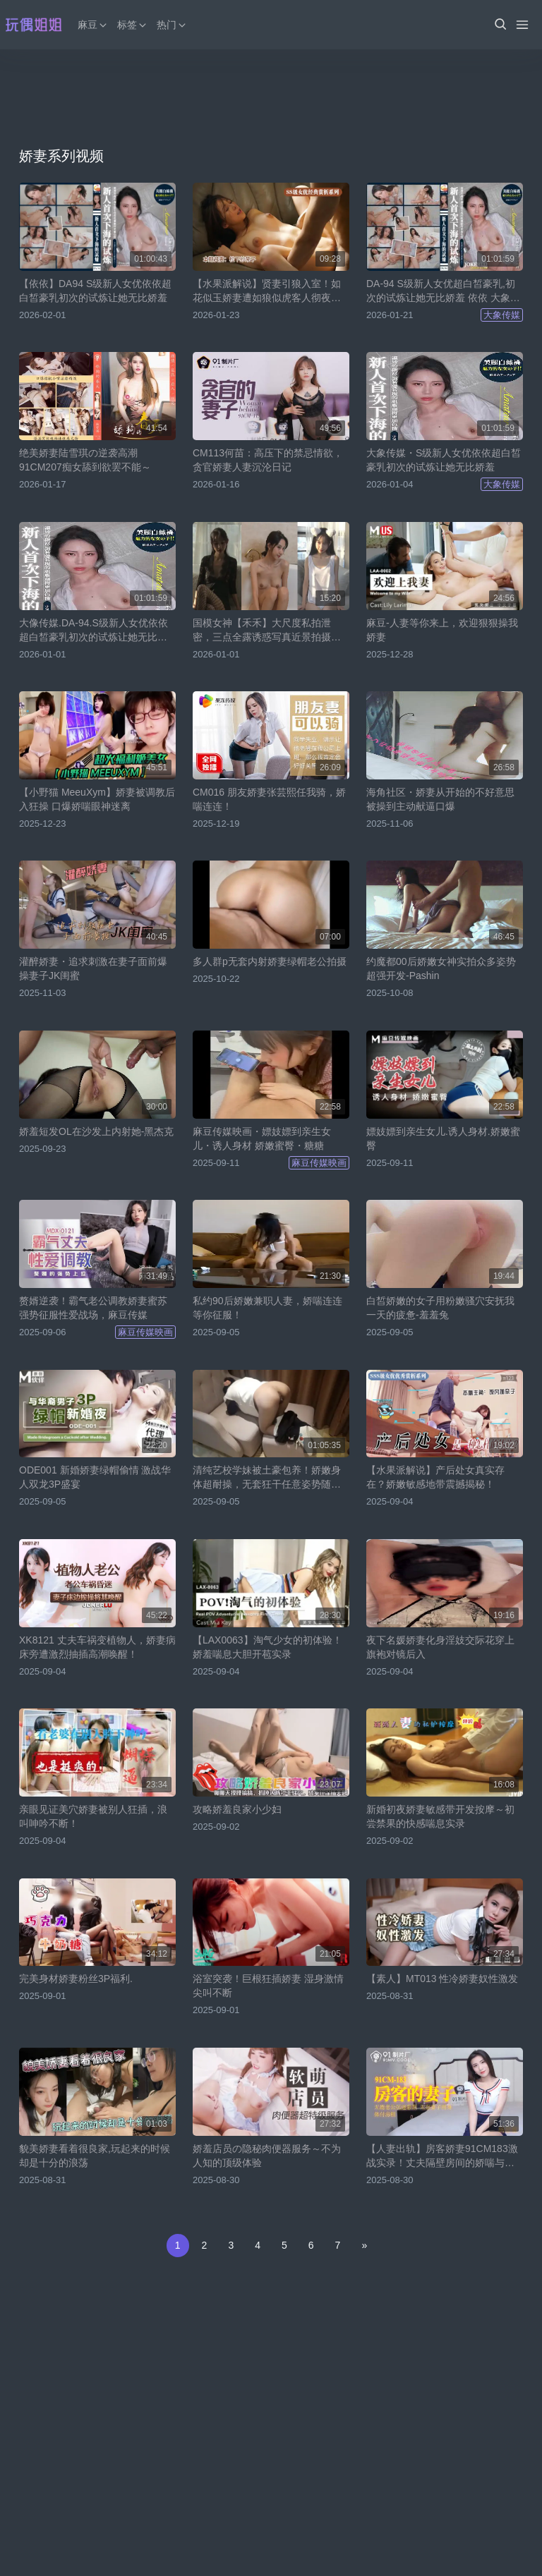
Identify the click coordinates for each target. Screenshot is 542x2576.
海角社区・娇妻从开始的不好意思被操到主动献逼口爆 (440, 799)
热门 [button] (172, 25)
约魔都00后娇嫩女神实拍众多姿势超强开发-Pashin (441, 968)
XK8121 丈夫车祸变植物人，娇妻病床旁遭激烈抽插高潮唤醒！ (97, 1647)
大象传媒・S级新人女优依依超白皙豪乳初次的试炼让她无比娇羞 (443, 460)
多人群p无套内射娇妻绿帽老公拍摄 (270, 961)
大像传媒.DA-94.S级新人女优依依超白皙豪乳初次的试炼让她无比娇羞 (93, 630)
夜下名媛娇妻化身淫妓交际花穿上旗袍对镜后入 (440, 1647)
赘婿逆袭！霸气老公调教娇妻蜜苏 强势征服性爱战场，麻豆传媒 (93, 1307)
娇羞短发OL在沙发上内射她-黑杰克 (96, 1131)
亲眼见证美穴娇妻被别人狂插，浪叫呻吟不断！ (93, 1816)
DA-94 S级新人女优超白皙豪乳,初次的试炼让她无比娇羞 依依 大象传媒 (443, 291)
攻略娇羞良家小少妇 (237, 1809)
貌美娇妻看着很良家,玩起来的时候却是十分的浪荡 (94, 2155)
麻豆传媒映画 (319, 1163)
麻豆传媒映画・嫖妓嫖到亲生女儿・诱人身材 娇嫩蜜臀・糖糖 (262, 1138)
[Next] (364, 2245)
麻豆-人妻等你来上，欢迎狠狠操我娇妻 (442, 630)
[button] (499, 24)
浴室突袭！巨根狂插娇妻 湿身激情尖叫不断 (268, 1985)
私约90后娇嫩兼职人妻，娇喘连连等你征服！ (267, 1307)
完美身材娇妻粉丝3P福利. (76, 1978)
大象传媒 (501, 315)
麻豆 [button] (93, 25)
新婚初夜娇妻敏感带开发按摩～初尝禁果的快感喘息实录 (440, 1816)
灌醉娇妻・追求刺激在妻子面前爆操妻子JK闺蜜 (93, 968)
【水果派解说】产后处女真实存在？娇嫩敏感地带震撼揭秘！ (435, 1477)
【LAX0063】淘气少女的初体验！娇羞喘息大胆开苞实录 (267, 1647)
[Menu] (522, 24)
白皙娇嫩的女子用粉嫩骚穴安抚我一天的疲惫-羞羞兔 (440, 1307)
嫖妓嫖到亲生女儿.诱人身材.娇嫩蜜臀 (443, 1138)
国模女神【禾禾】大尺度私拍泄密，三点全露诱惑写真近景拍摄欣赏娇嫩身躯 (267, 630)
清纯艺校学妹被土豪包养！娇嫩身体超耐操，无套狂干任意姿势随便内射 (267, 1477)
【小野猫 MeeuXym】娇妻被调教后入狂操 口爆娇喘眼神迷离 (97, 799)
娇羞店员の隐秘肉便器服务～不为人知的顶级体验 (267, 2155)
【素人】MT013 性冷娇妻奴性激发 (442, 1978)
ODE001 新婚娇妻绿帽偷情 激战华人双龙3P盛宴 (95, 1477)
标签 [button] (132, 25)
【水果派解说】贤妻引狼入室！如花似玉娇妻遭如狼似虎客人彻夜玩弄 (267, 291)
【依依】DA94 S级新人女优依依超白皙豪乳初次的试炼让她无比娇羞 (95, 290)
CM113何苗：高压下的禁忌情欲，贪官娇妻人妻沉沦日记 (268, 460)
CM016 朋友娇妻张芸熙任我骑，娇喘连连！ (269, 799)
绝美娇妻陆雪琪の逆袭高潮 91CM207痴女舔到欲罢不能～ (85, 460)
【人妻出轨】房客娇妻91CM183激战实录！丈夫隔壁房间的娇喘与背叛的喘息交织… (442, 2156)
